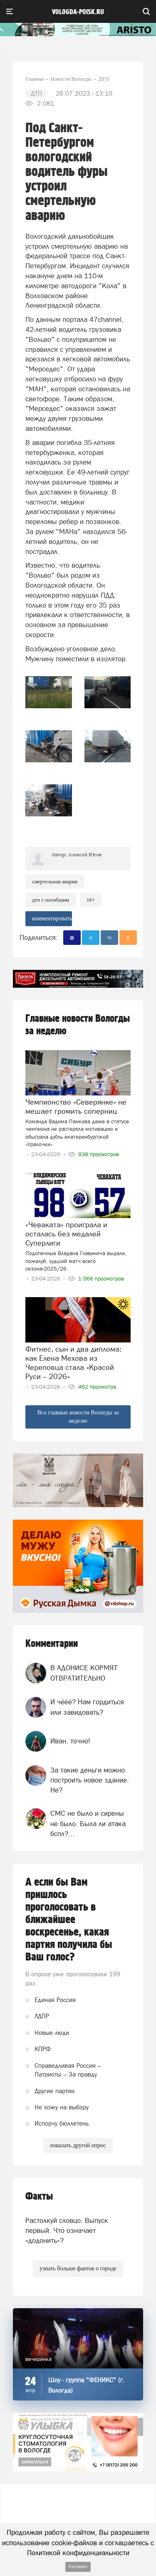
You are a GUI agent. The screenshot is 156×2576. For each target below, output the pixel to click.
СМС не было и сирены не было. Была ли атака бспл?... (88, 1823)
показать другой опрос (78, 2145)
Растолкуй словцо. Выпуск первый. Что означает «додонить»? (66, 2230)
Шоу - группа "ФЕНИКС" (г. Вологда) (86, 2385)
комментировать (52, 918)
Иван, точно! (70, 1741)
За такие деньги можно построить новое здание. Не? (89, 1780)
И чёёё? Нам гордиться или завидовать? (87, 1707)
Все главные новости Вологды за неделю (78, 1416)
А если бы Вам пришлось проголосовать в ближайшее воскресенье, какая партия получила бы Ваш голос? (68, 1919)
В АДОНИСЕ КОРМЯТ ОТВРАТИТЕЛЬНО (84, 1673)
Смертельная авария (54, 881)
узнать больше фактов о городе (78, 2268)
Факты (39, 2196)
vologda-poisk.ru (78, 12)
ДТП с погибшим (50, 900)
